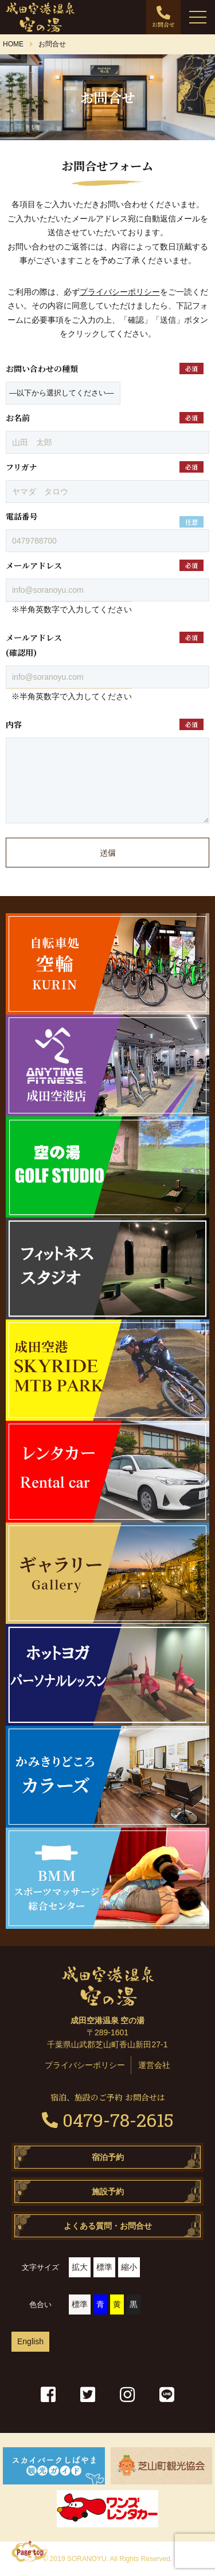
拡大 (80, 2267)
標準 (104, 2267)
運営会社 (154, 2065)
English (30, 2341)
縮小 (129, 2267)
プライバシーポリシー (120, 291)
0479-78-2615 (108, 2120)
